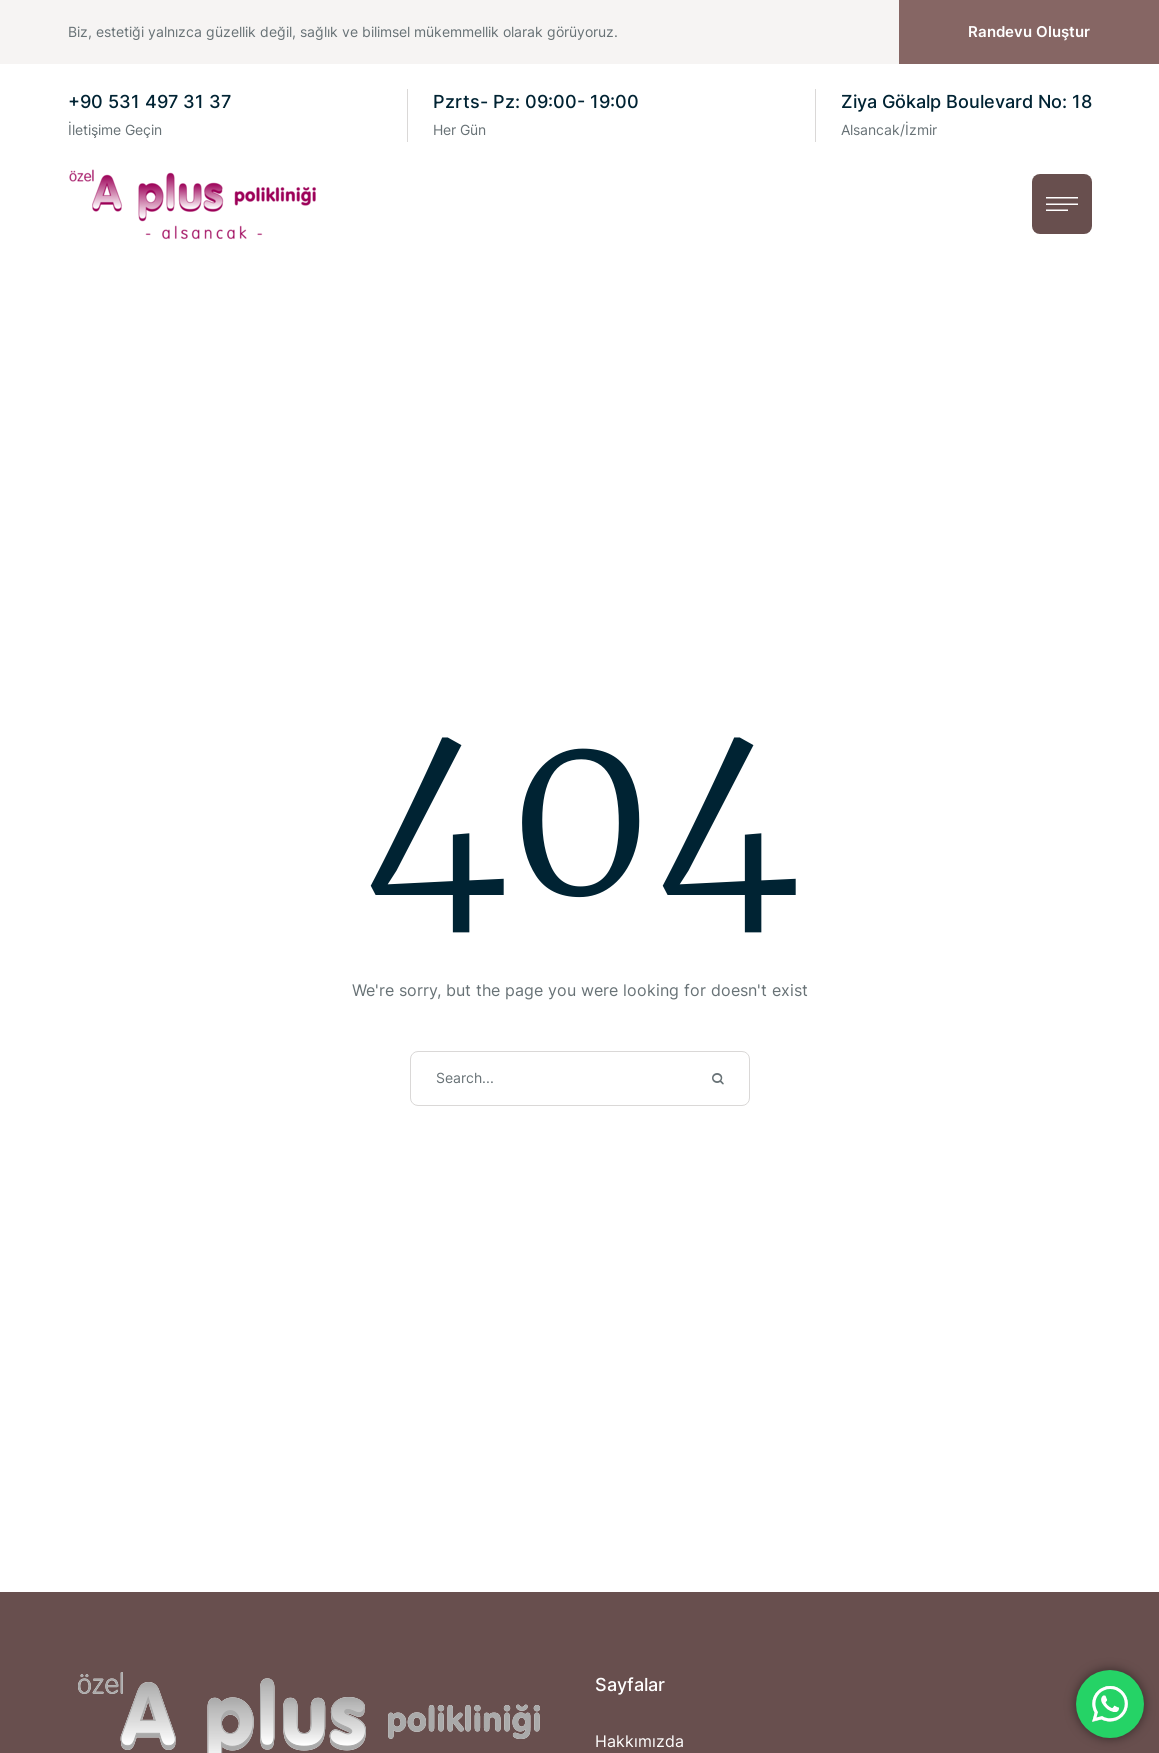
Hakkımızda (639, 1741)
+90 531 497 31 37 (149, 101)
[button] (1029, 32)
